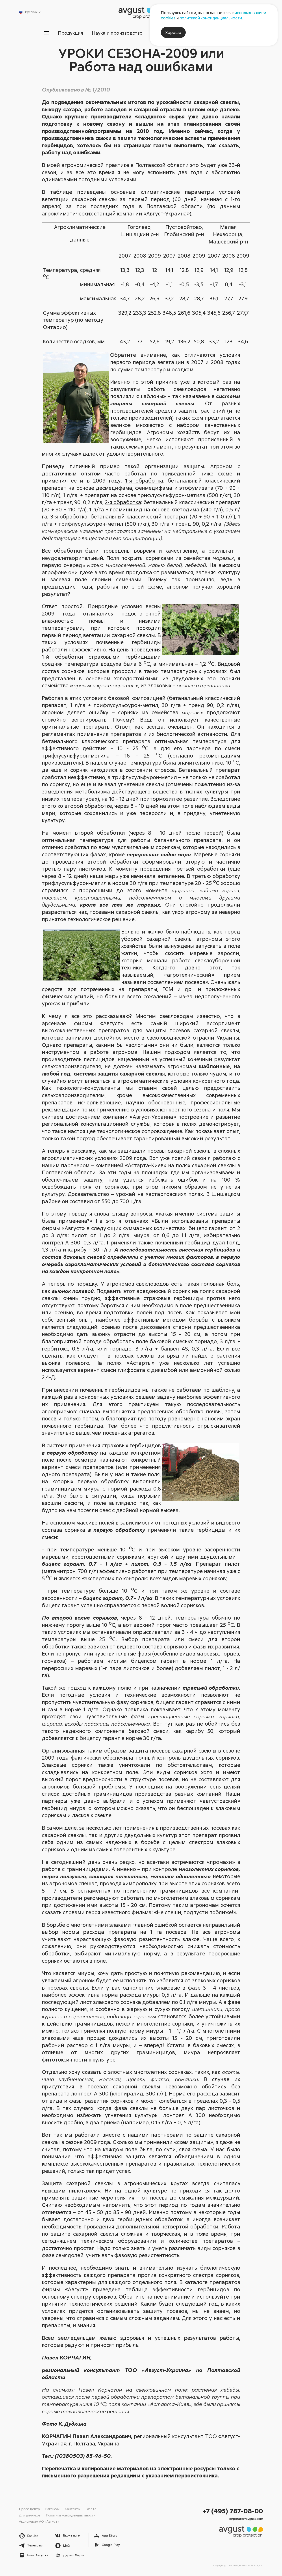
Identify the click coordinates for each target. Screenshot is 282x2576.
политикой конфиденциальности (211, 17)
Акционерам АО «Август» (39, 2521)
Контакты (72, 2509)
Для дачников (30, 2515)
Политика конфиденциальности (70, 2515)
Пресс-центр (29, 2509)
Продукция (69, 33)
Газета (90, 2509)
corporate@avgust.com (245, 2518)
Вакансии (52, 2509)
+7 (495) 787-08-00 (233, 2511)
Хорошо (173, 32)
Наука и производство (117, 33)
